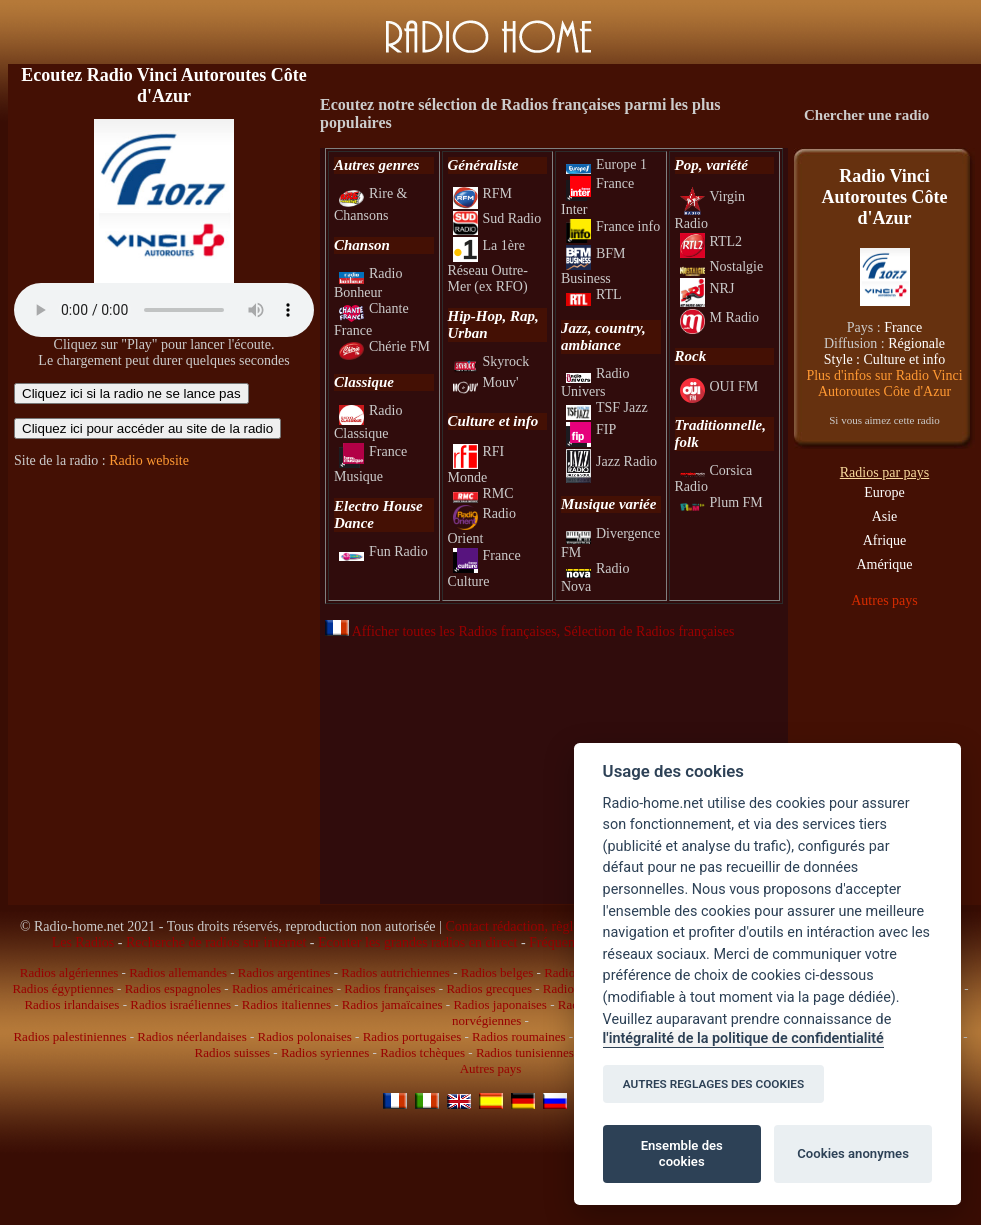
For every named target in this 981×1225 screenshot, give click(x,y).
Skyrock (491, 361)
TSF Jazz (607, 407)
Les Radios (83, 942)
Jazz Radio (611, 461)
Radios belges (497, 972)
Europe (884, 492)
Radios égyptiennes (62, 988)
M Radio (719, 317)
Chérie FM (384, 346)
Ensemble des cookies (682, 1153)
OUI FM (719, 386)
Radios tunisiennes (525, 1052)
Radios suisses (232, 1052)
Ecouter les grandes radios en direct (417, 942)
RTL (594, 294)
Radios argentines (284, 972)
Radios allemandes (178, 972)
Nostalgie (722, 266)
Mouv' (486, 382)
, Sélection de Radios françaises (646, 631)
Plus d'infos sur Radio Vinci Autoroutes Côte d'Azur (884, 383)
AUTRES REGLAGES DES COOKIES (714, 1084)
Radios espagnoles (173, 988)
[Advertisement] (164, 608)
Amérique (885, 564)
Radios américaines (282, 988)
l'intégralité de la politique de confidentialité (743, 1038)
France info (613, 226)
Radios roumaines (519, 1036)
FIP (591, 429)
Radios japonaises (500, 1004)
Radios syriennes (325, 1052)
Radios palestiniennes (69, 1036)
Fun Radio (383, 551)
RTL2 (711, 241)
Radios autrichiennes (395, 972)
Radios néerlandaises (191, 1036)
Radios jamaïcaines (392, 1004)
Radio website (149, 460)
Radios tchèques (422, 1052)
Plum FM (721, 502)
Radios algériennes (69, 972)
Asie (885, 516)
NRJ (707, 288)
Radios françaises (389, 988)
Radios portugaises (412, 1036)
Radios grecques (489, 988)
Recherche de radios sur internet (216, 942)
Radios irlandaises (71, 1004)
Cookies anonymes (853, 1153)
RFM (483, 193)
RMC (483, 493)
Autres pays (884, 600)
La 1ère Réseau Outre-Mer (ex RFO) (488, 266)
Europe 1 (606, 164)
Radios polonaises (305, 1036)
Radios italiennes (286, 1004)
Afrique (885, 540)
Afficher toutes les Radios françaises (441, 631)
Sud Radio (497, 218)
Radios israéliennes (180, 1004)
